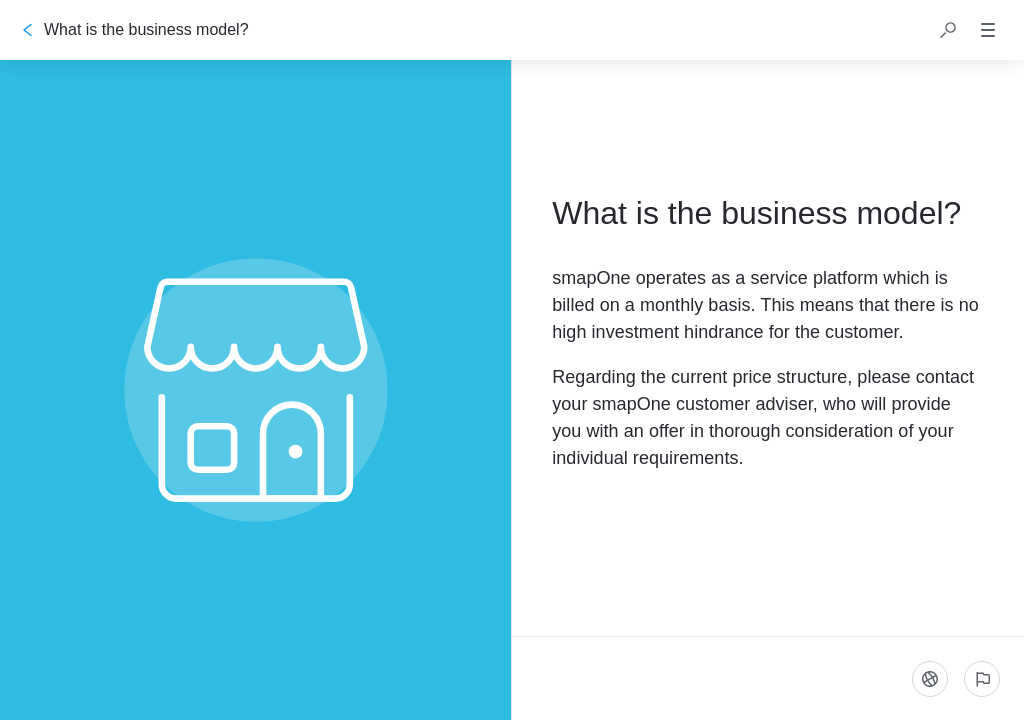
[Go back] (28, 30)
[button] (948, 30)
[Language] (930, 679)
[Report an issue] (982, 679)
